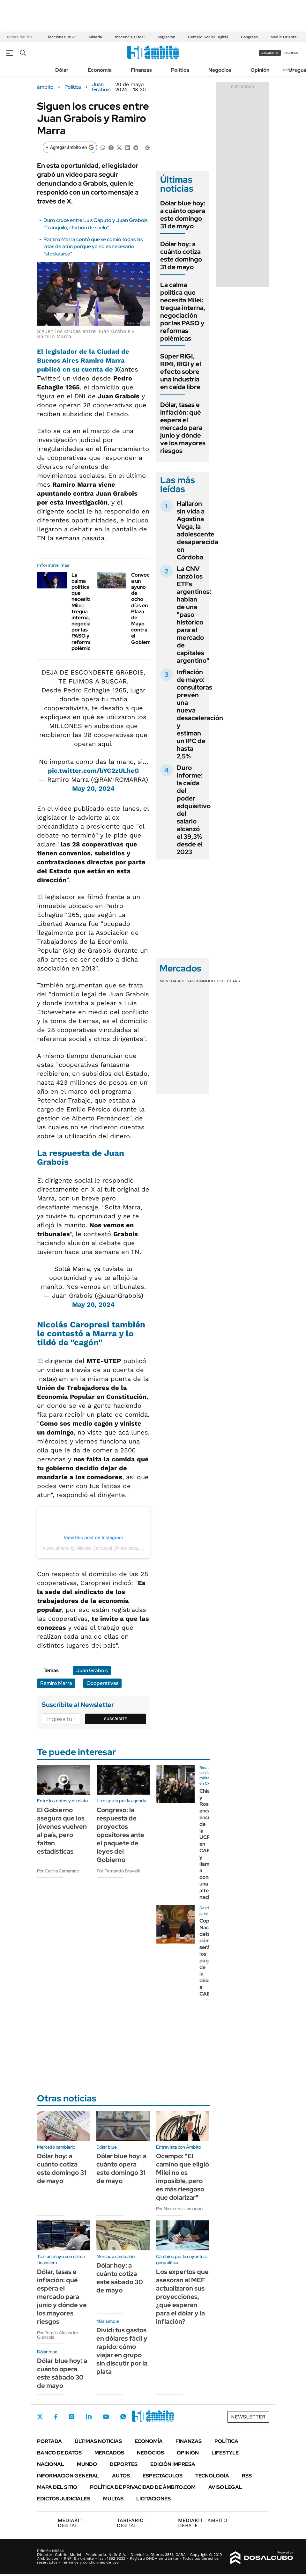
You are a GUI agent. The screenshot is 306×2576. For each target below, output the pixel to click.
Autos (121, 2475)
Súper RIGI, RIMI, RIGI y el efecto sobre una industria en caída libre (180, 371)
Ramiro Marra (56, 1683)
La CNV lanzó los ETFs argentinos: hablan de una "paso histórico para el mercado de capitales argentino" (194, 615)
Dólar (62, 70)
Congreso (249, 37)
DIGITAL (72, 2522)
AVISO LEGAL (225, 2487)
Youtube (106, 2416)
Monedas (169, 981)
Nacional (50, 2464)
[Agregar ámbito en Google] (70, 147)
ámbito (45, 87)
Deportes (124, 2464)
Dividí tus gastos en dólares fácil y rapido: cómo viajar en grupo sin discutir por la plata (121, 2351)
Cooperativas (102, 1683)
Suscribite (115, 1718)
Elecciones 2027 (60, 37)
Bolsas (186, 981)
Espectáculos (163, 2475)
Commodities (208, 981)
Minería (95, 37)
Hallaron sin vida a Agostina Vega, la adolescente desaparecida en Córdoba (197, 530)
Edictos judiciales (63, 2498)
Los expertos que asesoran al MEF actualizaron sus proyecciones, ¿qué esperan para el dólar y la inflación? (182, 2297)
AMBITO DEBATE (202, 2522)
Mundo (87, 2464)
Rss (247, 2475)
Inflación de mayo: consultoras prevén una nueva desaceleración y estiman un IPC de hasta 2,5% (200, 714)
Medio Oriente (284, 37)
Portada (49, 2441)
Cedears (231, 981)
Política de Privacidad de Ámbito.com (143, 2487)
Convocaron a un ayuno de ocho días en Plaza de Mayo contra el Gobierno (146, 609)
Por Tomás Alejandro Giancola (57, 2335)
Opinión (259, 70)
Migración (166, 37)
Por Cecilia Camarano (58, 1871)
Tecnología (212, 2475)
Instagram (71, 2416)
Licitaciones (153, 2498)
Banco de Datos (59, 2452)
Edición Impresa (172, 2464)
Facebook (55, 2416)
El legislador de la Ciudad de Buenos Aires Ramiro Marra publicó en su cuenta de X (83, 360)
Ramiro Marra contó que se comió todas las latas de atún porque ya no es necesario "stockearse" (93, 246)
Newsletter (248, 2417)
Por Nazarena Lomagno (179, 2208)
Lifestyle (225, 2452)
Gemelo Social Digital (208, 37)
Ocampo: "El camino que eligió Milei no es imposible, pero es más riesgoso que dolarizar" (182, 2177)
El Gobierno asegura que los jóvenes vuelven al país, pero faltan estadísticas (62, 1831)
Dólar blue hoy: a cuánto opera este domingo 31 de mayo (182, 214)
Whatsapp (123, 2416)
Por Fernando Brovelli (118, 1871)
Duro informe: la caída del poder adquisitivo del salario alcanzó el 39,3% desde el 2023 (194, 810)
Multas (113, 2498)
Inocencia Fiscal (130, 37)
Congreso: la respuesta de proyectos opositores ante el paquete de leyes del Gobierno (120, 1835)
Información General (68, 2475)
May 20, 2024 (93, 788)
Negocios (219, 70)
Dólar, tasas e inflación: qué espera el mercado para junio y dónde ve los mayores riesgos (182, 428)
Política (180, 70)
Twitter (40, 2416)
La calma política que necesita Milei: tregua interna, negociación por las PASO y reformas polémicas (86, 612)
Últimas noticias (98, 2441)
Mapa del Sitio (57, 2487)
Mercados (109, 2452)
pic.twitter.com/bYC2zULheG (93, 770)
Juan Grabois (101, 87)
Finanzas (141, 70)
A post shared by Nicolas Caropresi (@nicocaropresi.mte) (99, 1548)
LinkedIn (89, 2416)
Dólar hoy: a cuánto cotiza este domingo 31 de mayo (181, 255)
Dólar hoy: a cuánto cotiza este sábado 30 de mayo (119, 2277)
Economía (100, 70)
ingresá (291, 53)
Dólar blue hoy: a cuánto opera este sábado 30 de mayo (62, 2373)
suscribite (270, 53)
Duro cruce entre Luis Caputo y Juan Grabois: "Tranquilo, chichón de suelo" (96, 224)
